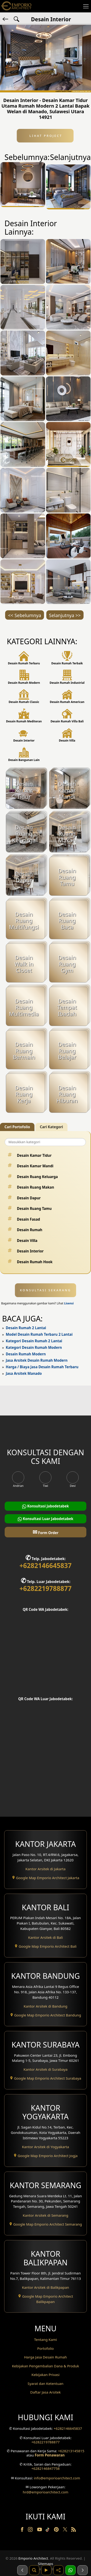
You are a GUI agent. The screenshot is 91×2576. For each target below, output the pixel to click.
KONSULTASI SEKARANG (45, 1290)
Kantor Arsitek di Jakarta (45, 1869)
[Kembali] (6, 19)
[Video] (46, 2570)
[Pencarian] (34, 2570)
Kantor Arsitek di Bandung (45, 2006)
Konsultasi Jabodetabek (45, 1506)
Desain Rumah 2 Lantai (26, 1327)
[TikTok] (48, 2530)
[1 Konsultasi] (70, 2570)
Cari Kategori (51, 1126)
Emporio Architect (33, 2558)
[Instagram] (31, 2530)
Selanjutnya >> (65, 615)
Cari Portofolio (17, 1126)
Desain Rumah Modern (26, 1354)
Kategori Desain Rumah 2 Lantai (34, 1341)
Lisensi (69, 1303)
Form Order (45, 1532)
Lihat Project (45, 136)
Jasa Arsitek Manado (24, 1373)
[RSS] (73, 2530)
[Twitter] (65, 2531)
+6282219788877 (45, 1588)
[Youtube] (40, 2530)
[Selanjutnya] (83, 2570)
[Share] (58, 2570)
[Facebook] (22, 2530)
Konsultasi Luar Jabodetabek (45, 1518)
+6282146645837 (45, 1565)
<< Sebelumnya (24, 615)
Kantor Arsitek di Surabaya (45, 2069)
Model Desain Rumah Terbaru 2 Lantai (39, 1334)
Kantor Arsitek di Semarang (45, 2215)
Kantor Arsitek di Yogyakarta (45, 2146)
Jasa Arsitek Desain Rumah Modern (36, 1360)
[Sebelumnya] (22, 2570)
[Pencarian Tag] (16, 19)
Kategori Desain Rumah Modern (34, 1347)
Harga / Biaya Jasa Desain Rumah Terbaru (42, 1366)
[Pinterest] (57, 2530)
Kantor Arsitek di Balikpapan (45, 2287)
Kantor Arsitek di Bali (45, 1937)
